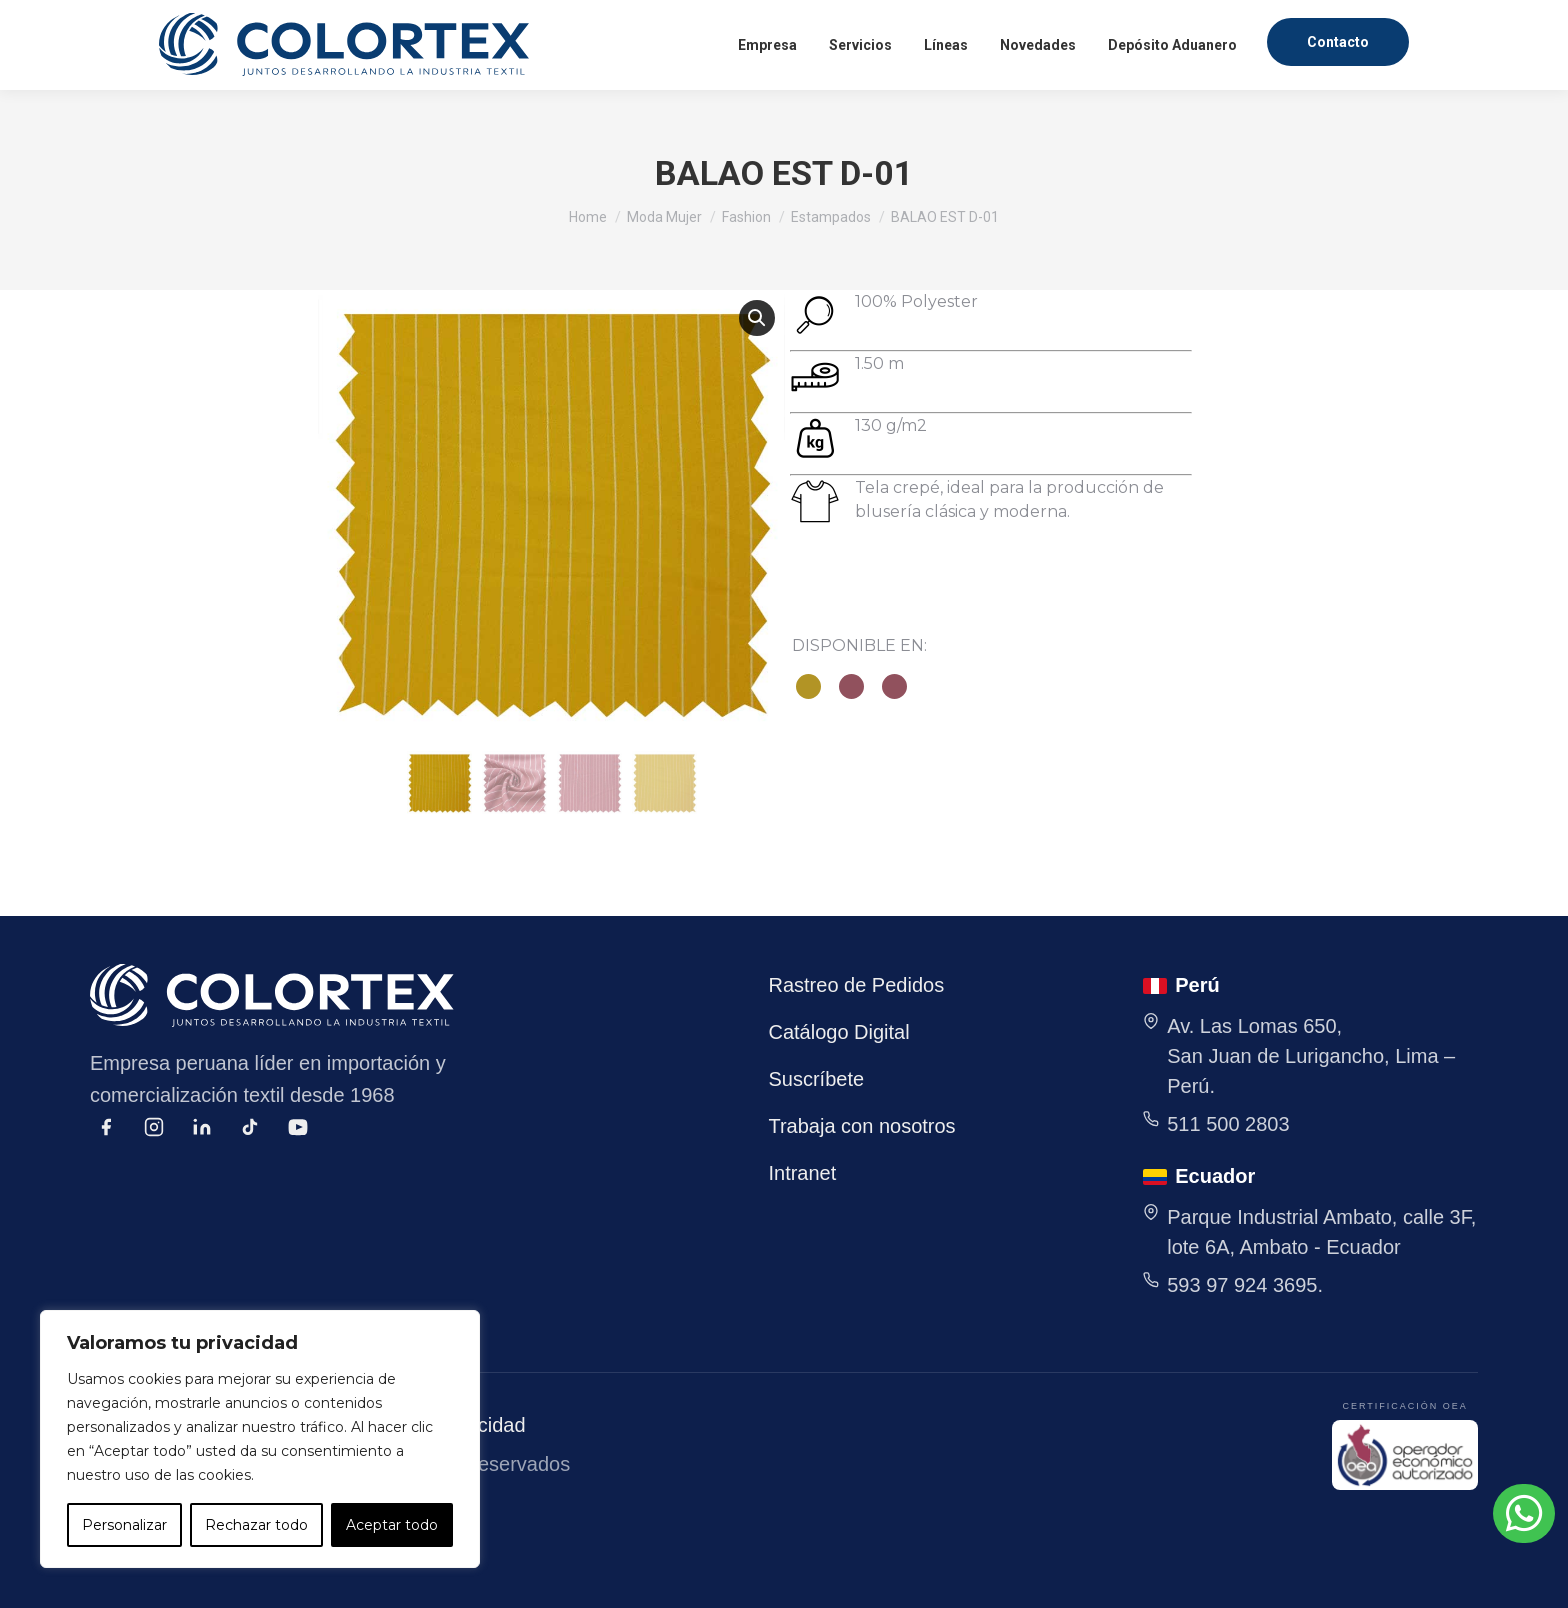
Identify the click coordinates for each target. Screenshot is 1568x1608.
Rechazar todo (256, 1525)
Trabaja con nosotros (861, 1126)
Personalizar (124, 1525)
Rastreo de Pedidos (856, 985)
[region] (260, 1439)
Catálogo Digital (838, 1032)
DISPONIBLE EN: (859, 645)
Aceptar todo (392, 1525)
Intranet (802, 1173)
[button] (757, 318)
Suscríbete (816, 1079)
